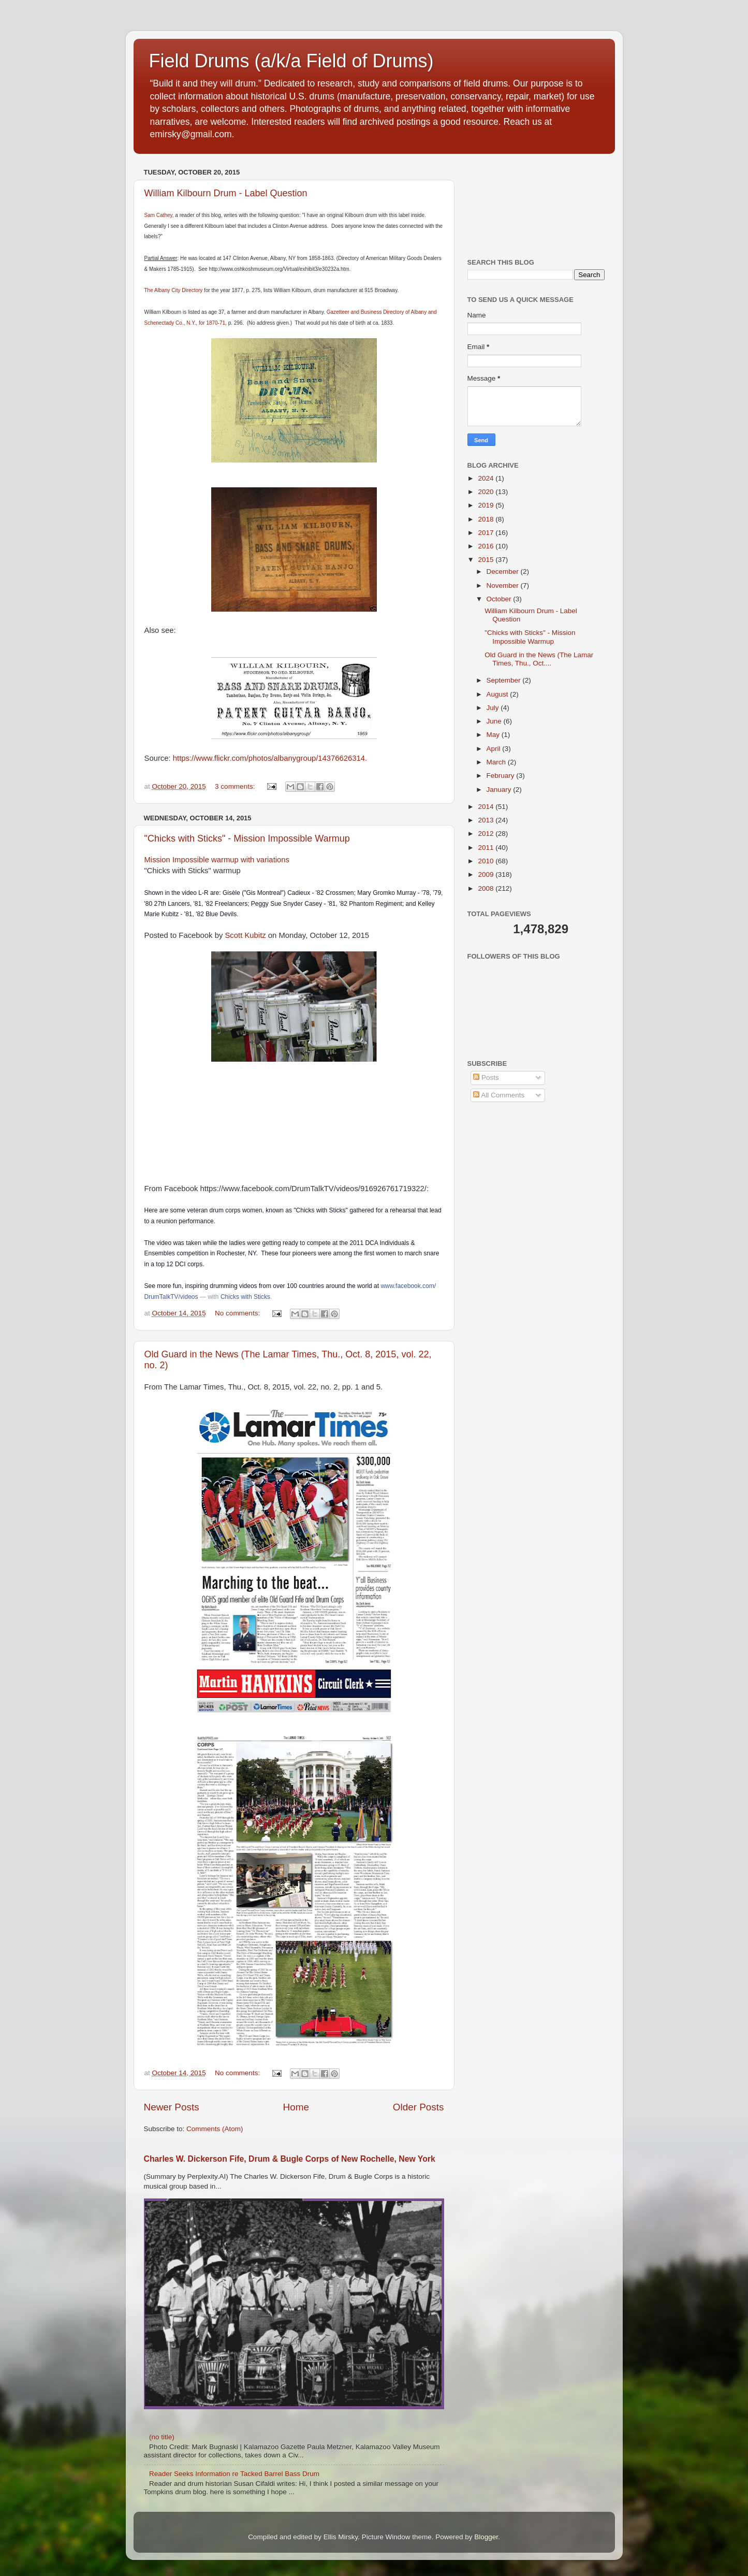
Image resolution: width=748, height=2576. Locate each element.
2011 (486, 847)
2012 (486, 833)
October (500, 599)
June (495, 721)
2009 (486, 874)
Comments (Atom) (214, 2129)
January (500, 789)
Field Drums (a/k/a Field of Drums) (291, 60)
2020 (486, 492)
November (504, 585)
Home (296, 2107)
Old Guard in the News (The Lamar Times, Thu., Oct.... (539, 659)
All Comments (498, 1095)
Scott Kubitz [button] (245, 935)
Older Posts (418, 2107)
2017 (486, 533)
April (495, 748)
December (504, 571)
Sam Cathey (158, 215)
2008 (486, 888)
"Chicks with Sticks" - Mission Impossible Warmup (247, 838)
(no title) (161, 2437)
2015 (486, 559)
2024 (486, 478)
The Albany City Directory (173, 290)
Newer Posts (171, 2107)
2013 (486, 820)
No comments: (238, 1313)
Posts (486, 1077)
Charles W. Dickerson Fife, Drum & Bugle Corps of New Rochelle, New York (289, 2158)
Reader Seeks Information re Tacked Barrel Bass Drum (234, 2474)
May (494, 735)
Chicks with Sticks (245, 1296)
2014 (486, 807)
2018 (486, 519)
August (498, 694)
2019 (486, 505)
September (505, 680)
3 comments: (236, 786)
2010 (486, 861)
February (502, 775)
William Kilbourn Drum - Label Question (225, 193)
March (497, 762)
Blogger (486, 2537)
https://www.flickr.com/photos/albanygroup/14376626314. (270, 758)
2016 (486, 546)
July (494, 708)
